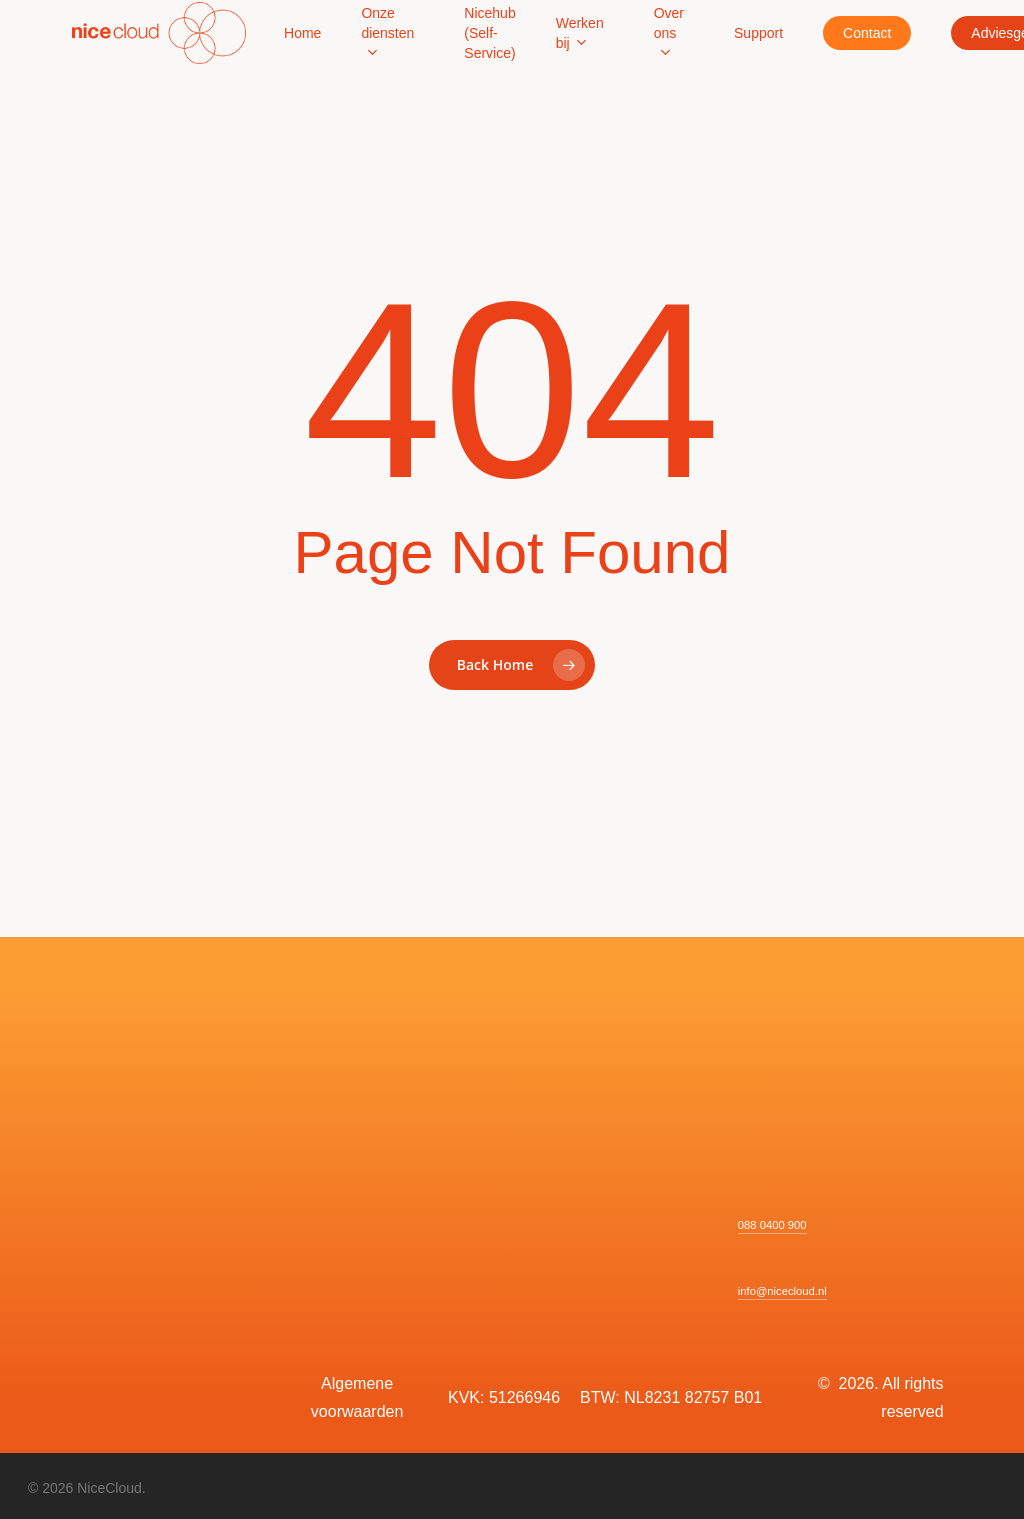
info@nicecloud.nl (782, 1291)
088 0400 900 (772, 1225)
